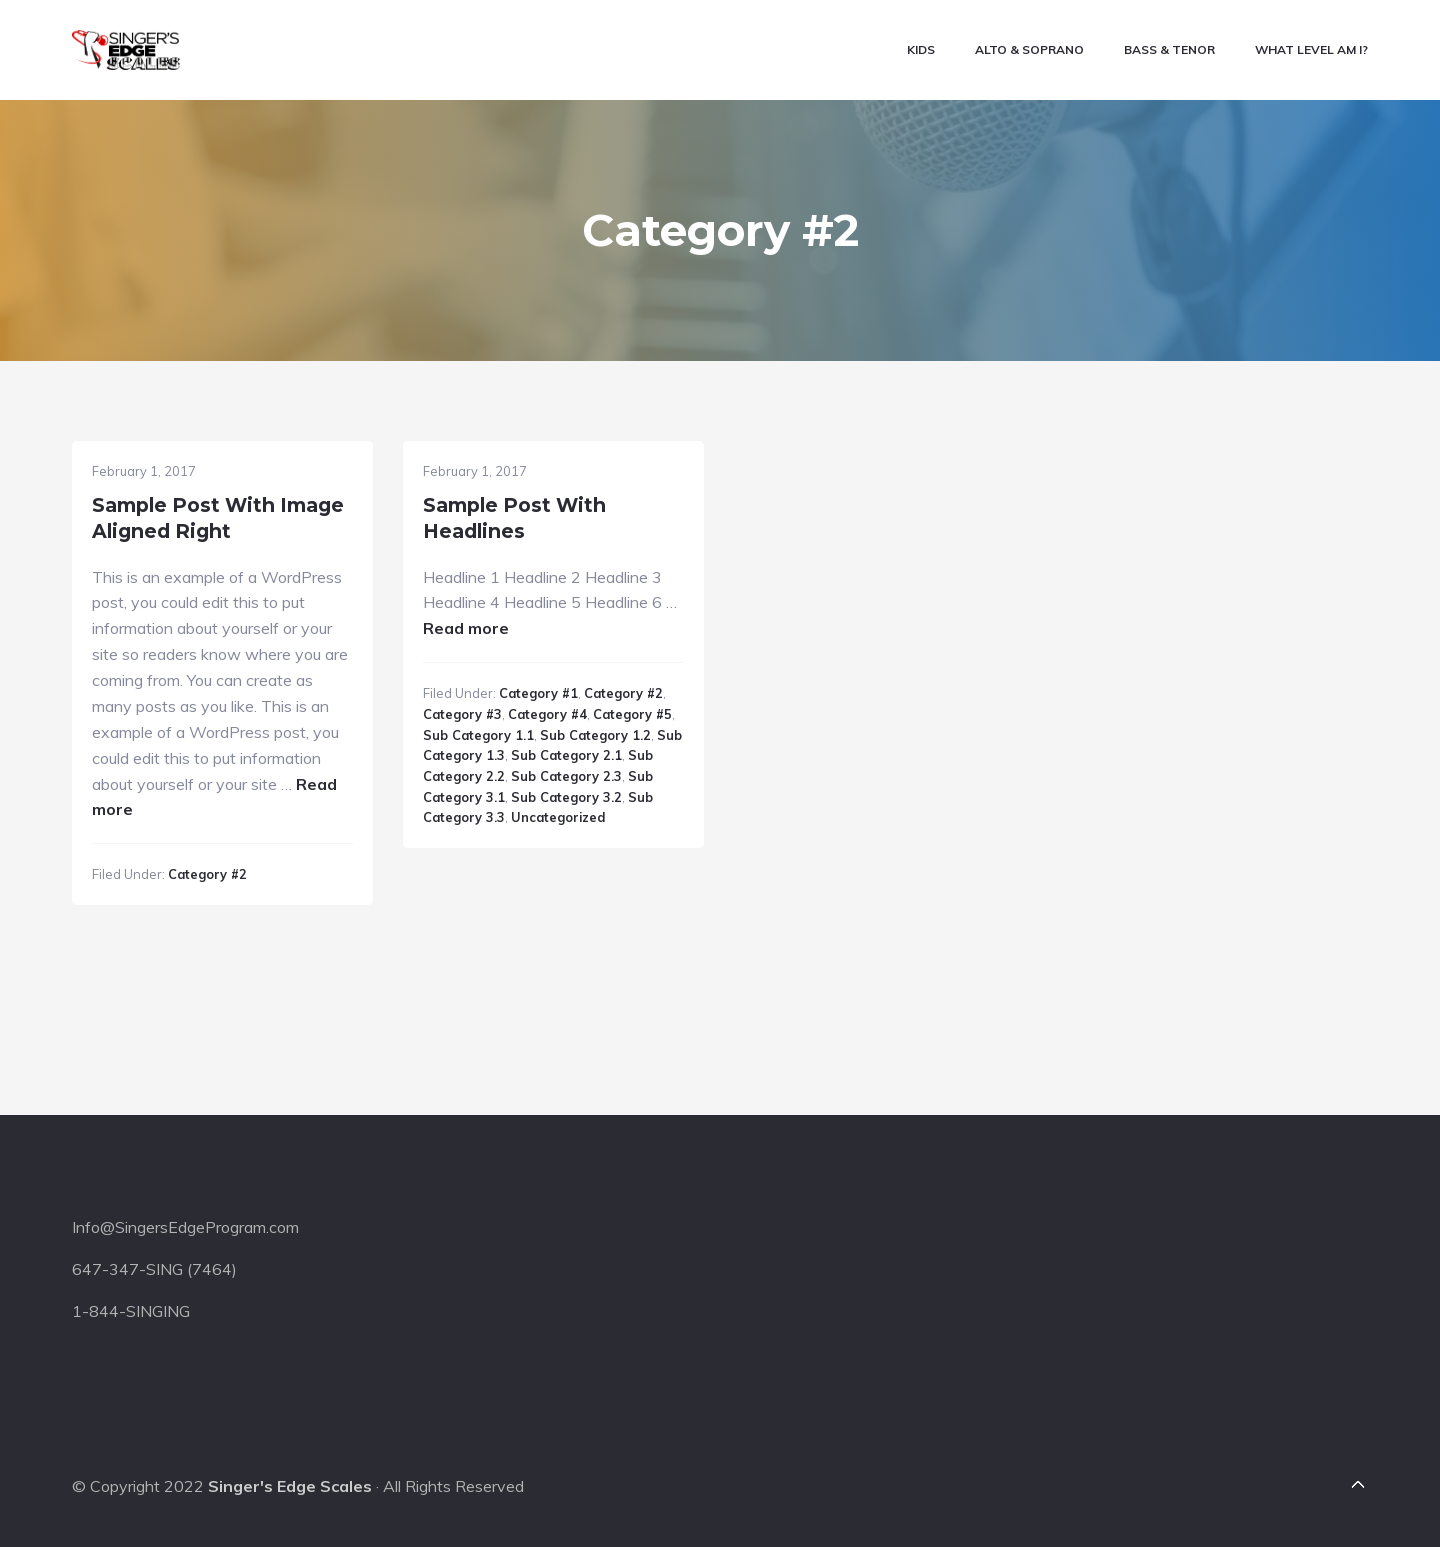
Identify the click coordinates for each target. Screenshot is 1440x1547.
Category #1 (538, 693)
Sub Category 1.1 (478, 735)
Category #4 (547, 714)
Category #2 (207, 874)
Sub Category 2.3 (566, 776)
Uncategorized (558, 817)
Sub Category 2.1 (566, 755)
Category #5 (632, 714)
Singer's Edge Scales (290, 1486)
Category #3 (462, 714)
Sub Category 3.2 (566, 797)
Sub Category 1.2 (595, 735)
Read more (466, 628)
